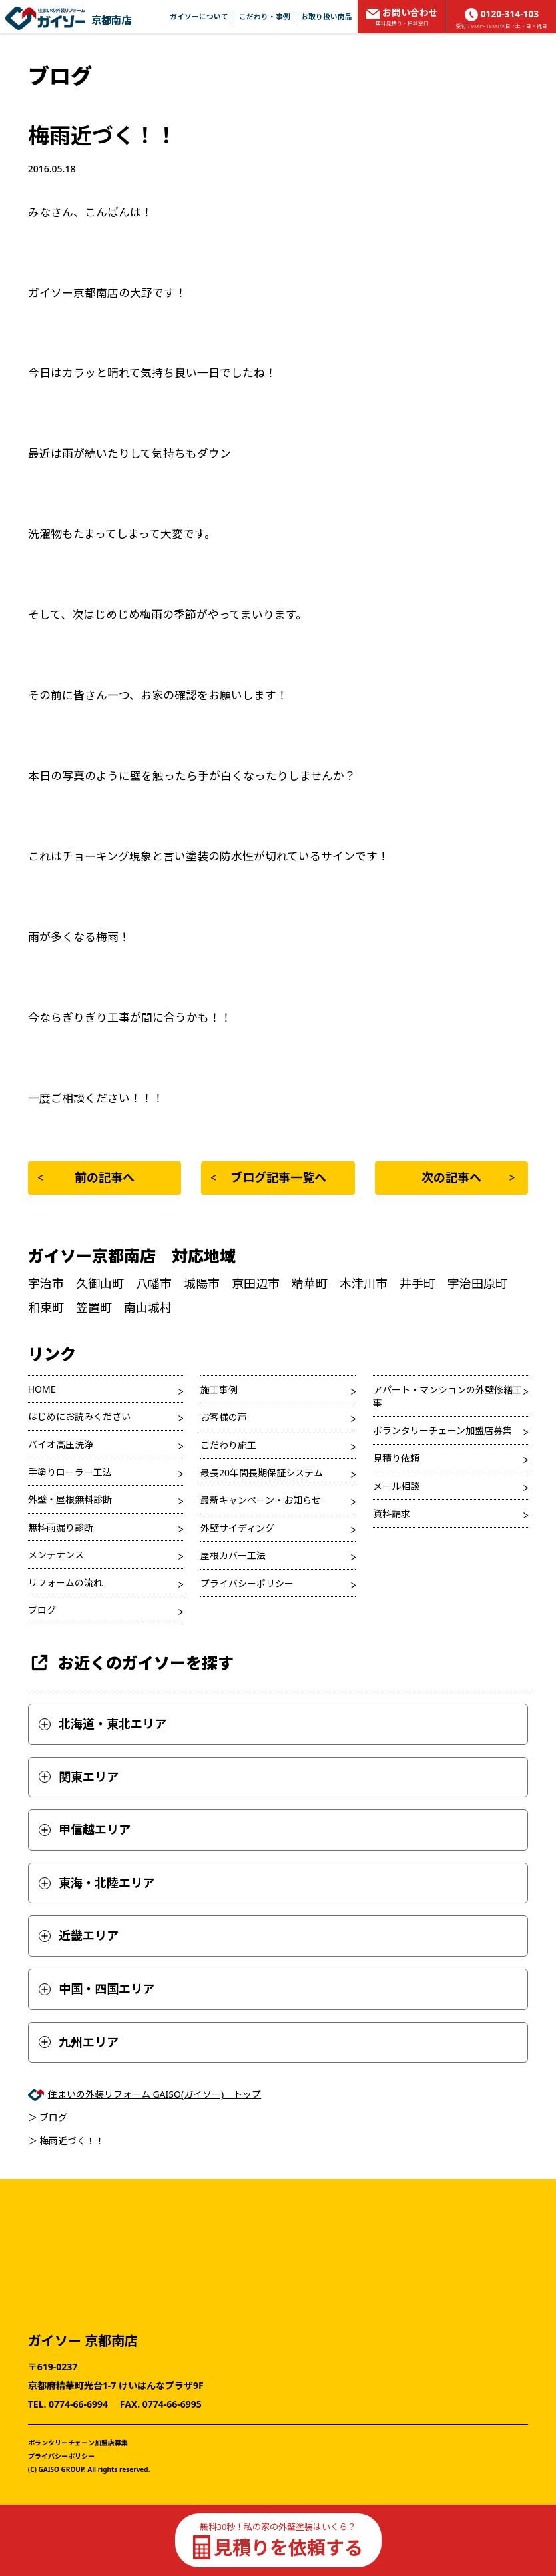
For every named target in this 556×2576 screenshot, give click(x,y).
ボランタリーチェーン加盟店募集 (442, 1430)
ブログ (42, 1610)
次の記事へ (468, 1177)
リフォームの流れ (65, 1582)
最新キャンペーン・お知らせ (260, 1500)
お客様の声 (223, 1417)
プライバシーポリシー (247, 1583)
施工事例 (219, 1389)
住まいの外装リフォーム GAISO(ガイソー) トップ (155, 2094)
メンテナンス (56, 1554)
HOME (42, 1389)
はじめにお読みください (79, 1416)
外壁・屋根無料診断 (70, 1499)
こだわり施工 (228, 1445)
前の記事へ (86, 1177)
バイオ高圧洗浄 (60, 1444)
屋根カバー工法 (233, 1555)
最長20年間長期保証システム (261, 1472)
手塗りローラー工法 (70, 1472)
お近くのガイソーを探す (131, 1662)
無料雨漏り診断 (60, 1527)
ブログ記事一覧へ (268, 1177)
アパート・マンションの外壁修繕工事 (447, 1396)
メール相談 (396, 1486)
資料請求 (391, 1513)
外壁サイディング (237, 1528)
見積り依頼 (396, 1458)
